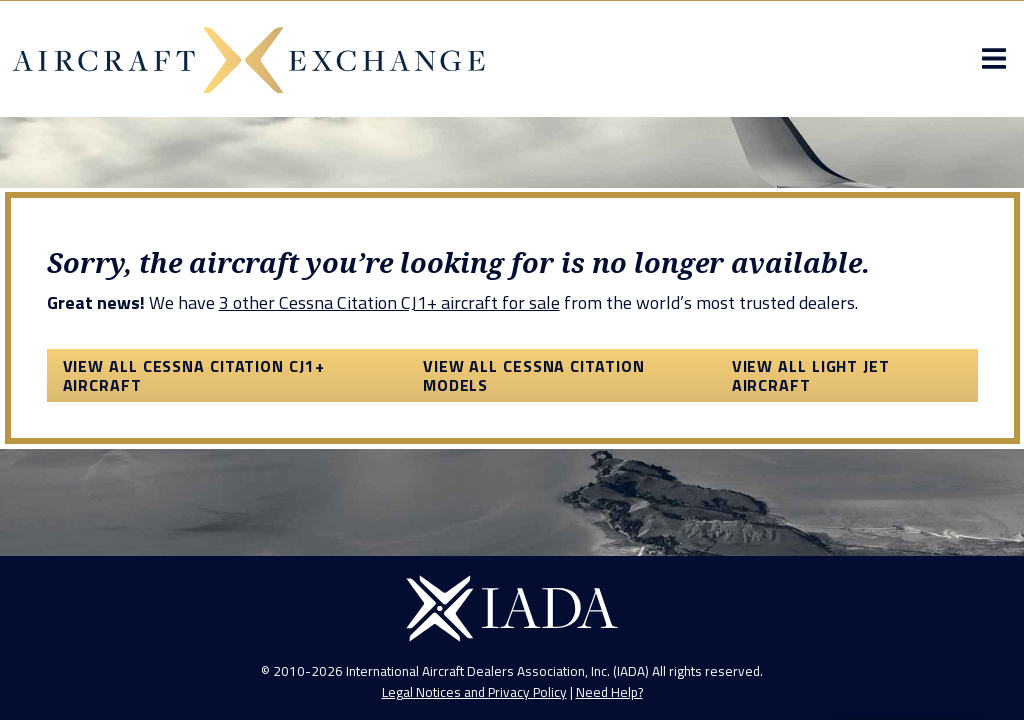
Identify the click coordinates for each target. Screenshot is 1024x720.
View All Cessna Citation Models (534, 375)
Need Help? (609, 692)
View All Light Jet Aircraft (811, 375)
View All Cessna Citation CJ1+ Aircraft (194, 375)
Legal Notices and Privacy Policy (474, 692)
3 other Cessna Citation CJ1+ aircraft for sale (389, 302)
